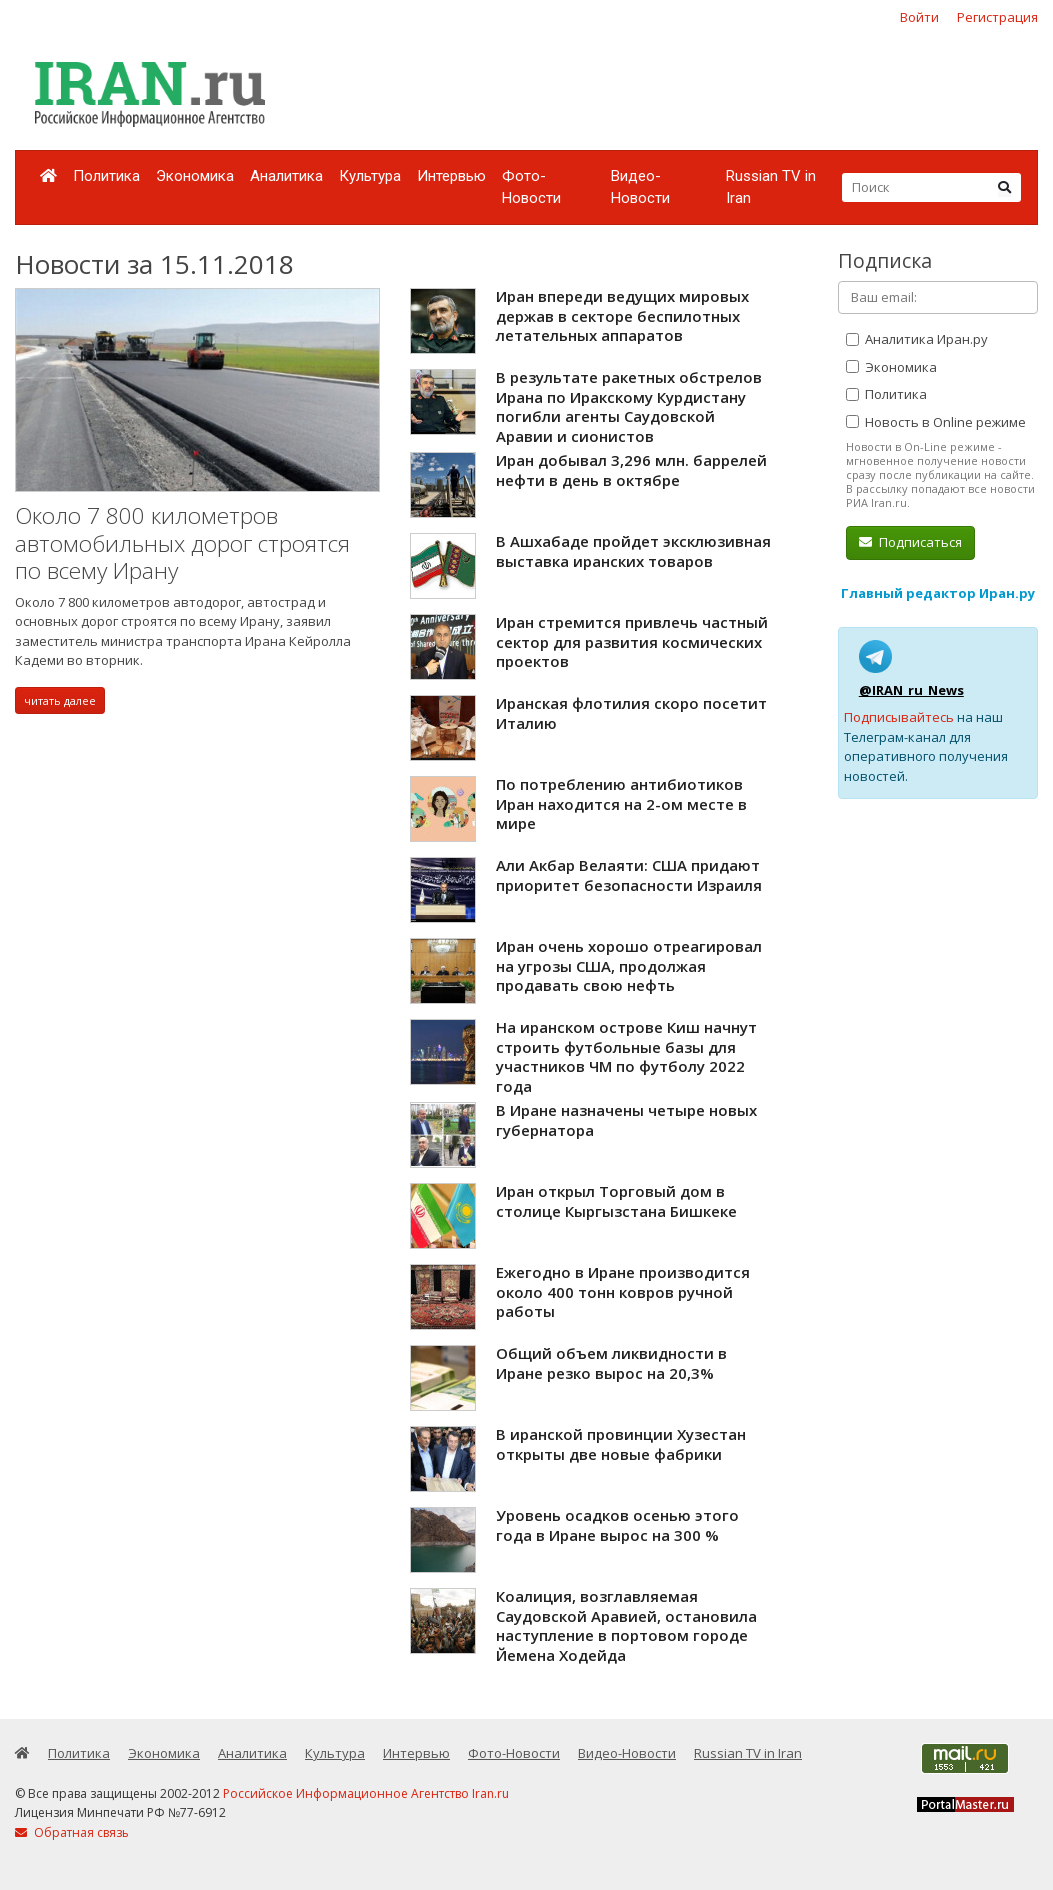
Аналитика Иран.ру (917, 339)
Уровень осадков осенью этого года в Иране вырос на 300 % (617, 1525)
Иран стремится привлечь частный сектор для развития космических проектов (632, 641)
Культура (370, 176)
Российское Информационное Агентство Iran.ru (366, 1793)
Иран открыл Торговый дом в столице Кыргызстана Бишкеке (616, 1201)
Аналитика (286, 176)
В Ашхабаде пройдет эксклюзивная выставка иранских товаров (633, 551)
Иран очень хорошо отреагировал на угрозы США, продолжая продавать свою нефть (629, 965)
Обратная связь (72, 1832)
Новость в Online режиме (936, 422)
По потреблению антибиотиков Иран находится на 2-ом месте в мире (621, 803)
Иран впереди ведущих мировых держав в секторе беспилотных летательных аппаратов (622, 315)
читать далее (60, 700)
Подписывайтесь (899, 717)
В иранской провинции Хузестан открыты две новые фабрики (621, 1444)
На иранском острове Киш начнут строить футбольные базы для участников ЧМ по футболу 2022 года (626, 1056)
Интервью (451, 176)
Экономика (195, 176)
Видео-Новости (640, 187)
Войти (919, 17)
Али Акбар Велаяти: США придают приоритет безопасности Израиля (629, 875)
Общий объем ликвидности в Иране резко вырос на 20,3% (611, 1363)
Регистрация (997, 17)
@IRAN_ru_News (911, 690)
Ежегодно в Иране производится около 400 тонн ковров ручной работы (623, 1291)
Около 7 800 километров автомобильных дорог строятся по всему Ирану (182, 543)
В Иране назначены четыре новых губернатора (626, 1120)
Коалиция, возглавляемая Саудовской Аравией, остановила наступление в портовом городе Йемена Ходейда (626, 1625)
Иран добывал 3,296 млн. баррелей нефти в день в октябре (631, 470)
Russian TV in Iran (771, 187)
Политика (106, 176)
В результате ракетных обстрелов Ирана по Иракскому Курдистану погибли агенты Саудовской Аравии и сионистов (629, 406)
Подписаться (910, 542)
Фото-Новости (531, 187)
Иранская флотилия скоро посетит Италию (631, 713)
